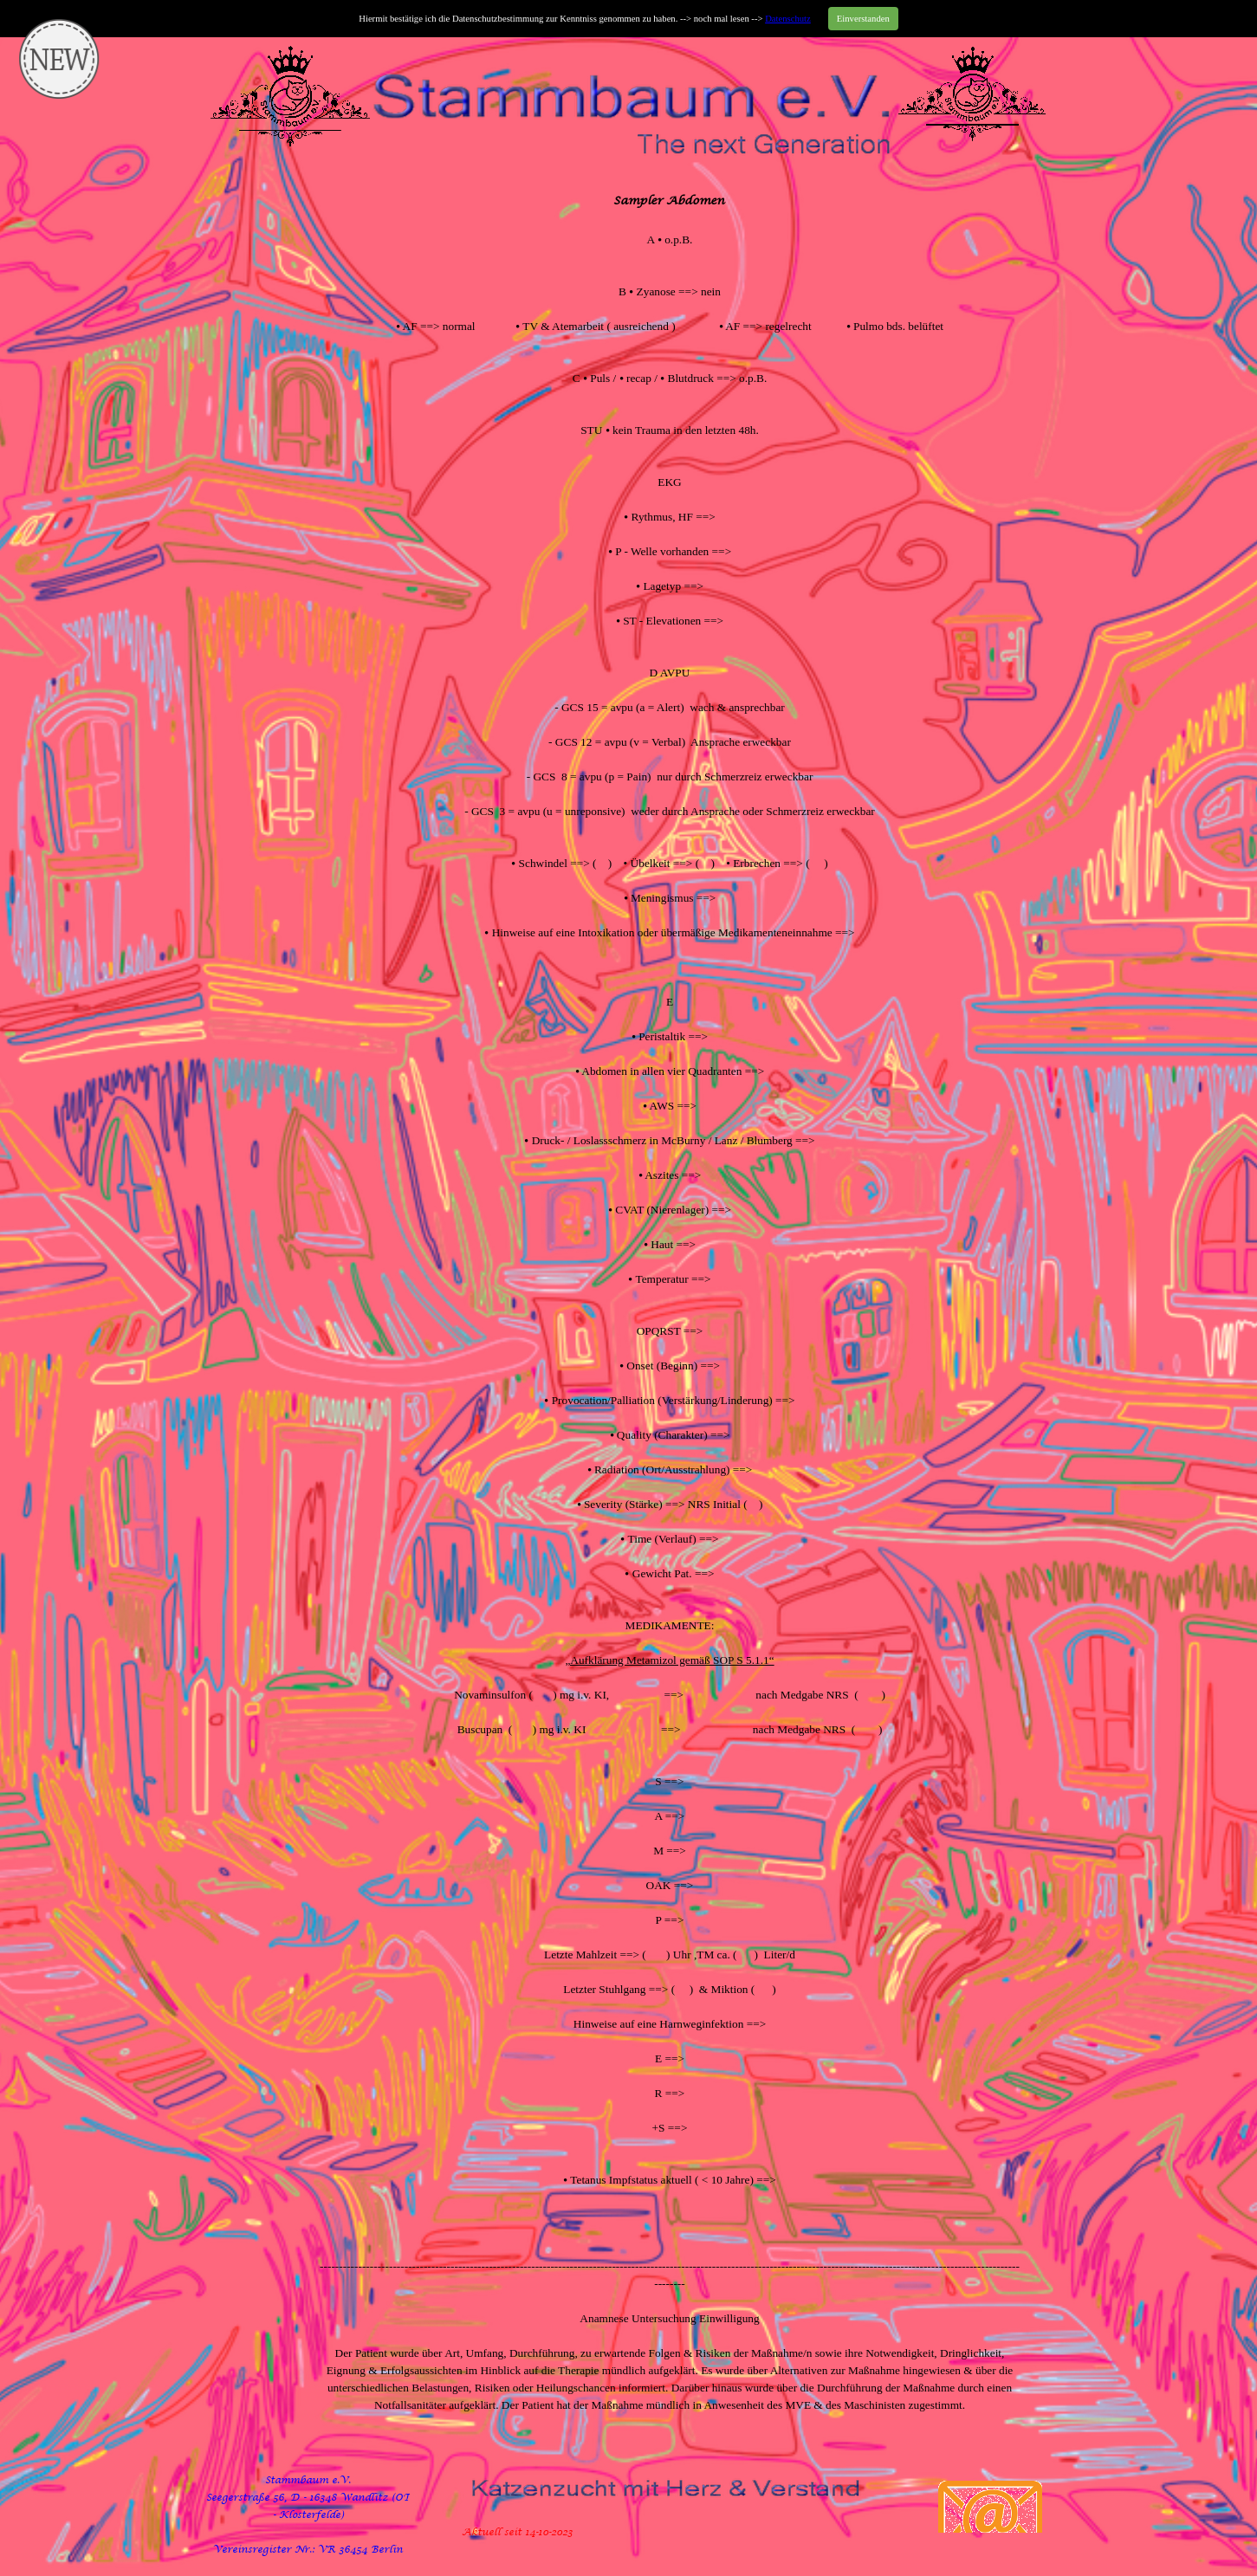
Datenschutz (788, 18)
